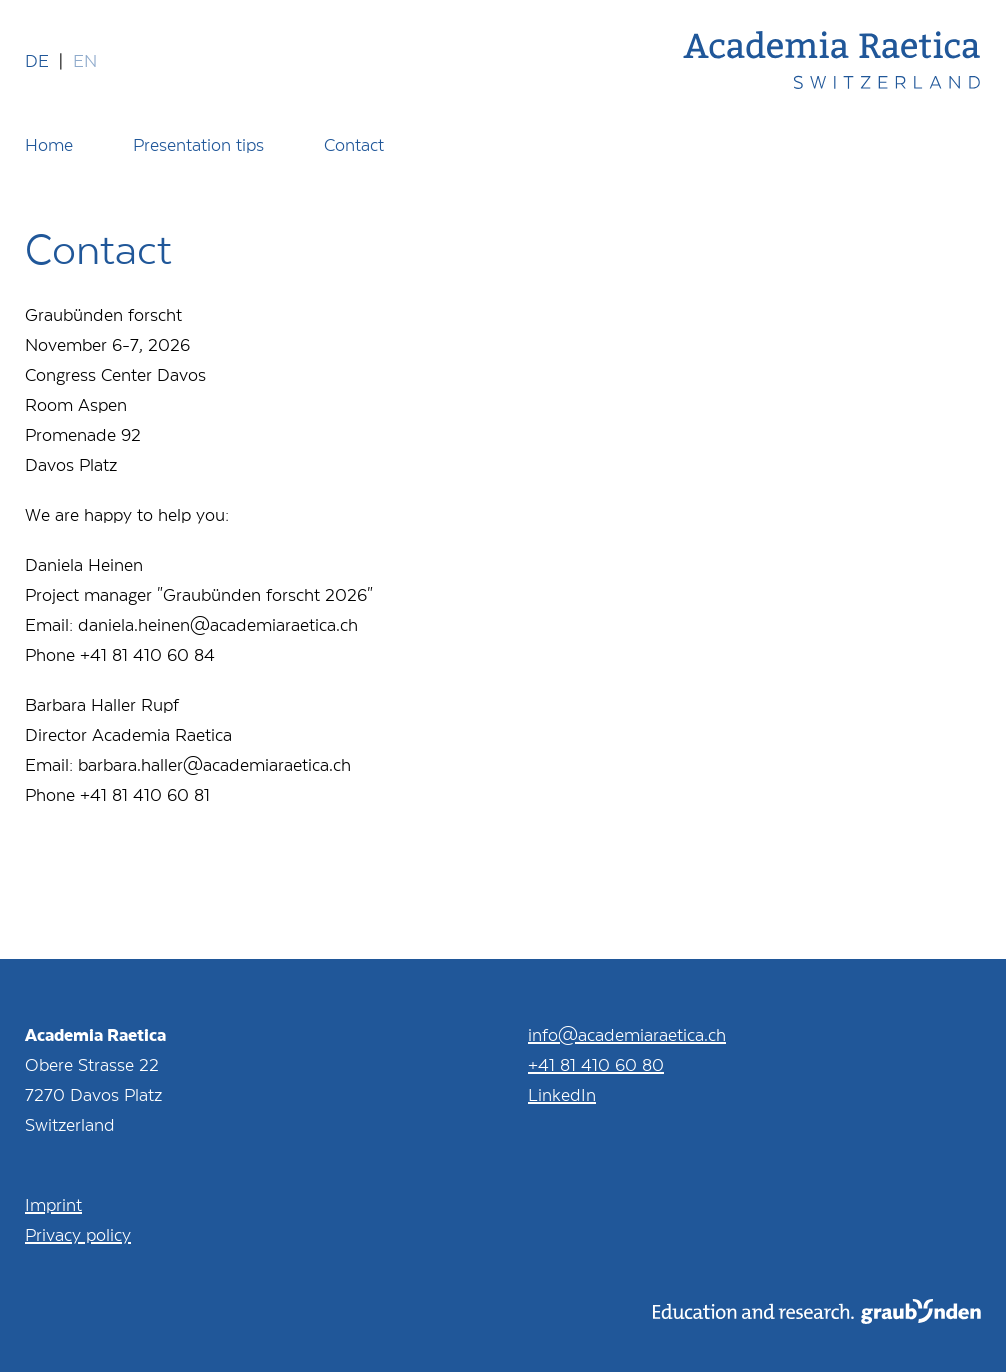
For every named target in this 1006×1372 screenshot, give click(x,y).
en (85, 60)
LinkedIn (562, 1094)
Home (49, 144)
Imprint (53, 1204)
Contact (354, 144)
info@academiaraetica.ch (627, 1034)
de (37, 60)
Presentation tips (198, 144)
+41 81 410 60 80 (596, 1064)
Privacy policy (78, 1234)
